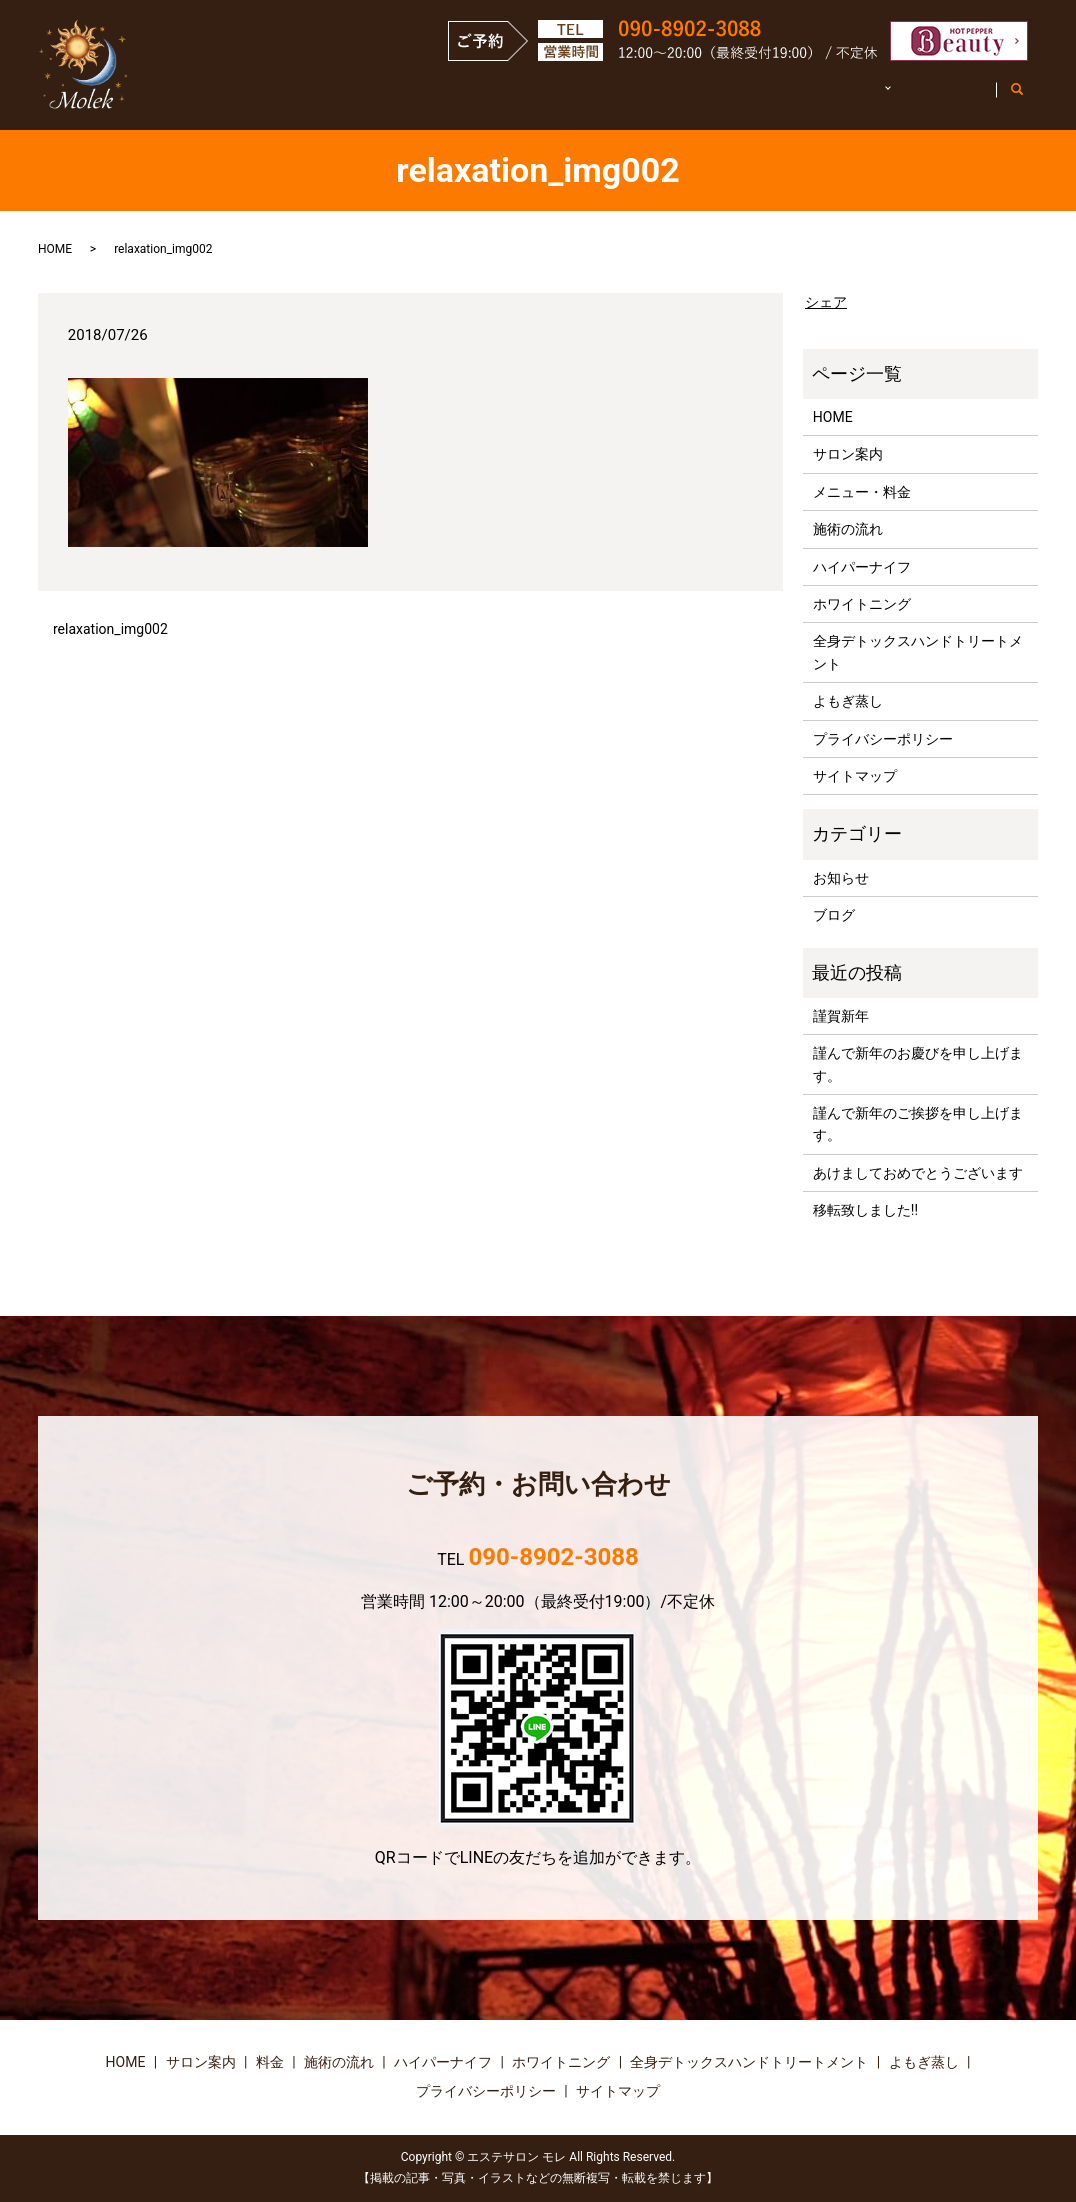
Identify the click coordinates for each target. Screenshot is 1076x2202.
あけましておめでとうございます (918, 1173)
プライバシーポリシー (883, 739)
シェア (826, 302)
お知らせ (841, 878)
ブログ (834, 915)
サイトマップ (855, 776)
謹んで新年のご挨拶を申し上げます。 (918, 1124)
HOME (374, 98)
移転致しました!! (865, 1210)
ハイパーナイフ (862, 567)
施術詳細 (828, 98)
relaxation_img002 (110, 629)
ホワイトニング (862, 604)
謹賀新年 (841, 1016)
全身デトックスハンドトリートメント (918, 652)
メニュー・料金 (597, 98)
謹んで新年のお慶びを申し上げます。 (918, 1064)
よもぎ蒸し (848, 701)
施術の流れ (723, 98)
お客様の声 (940, 98)
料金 (270, 2062)
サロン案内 (471, 98)
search (1027, 99)
